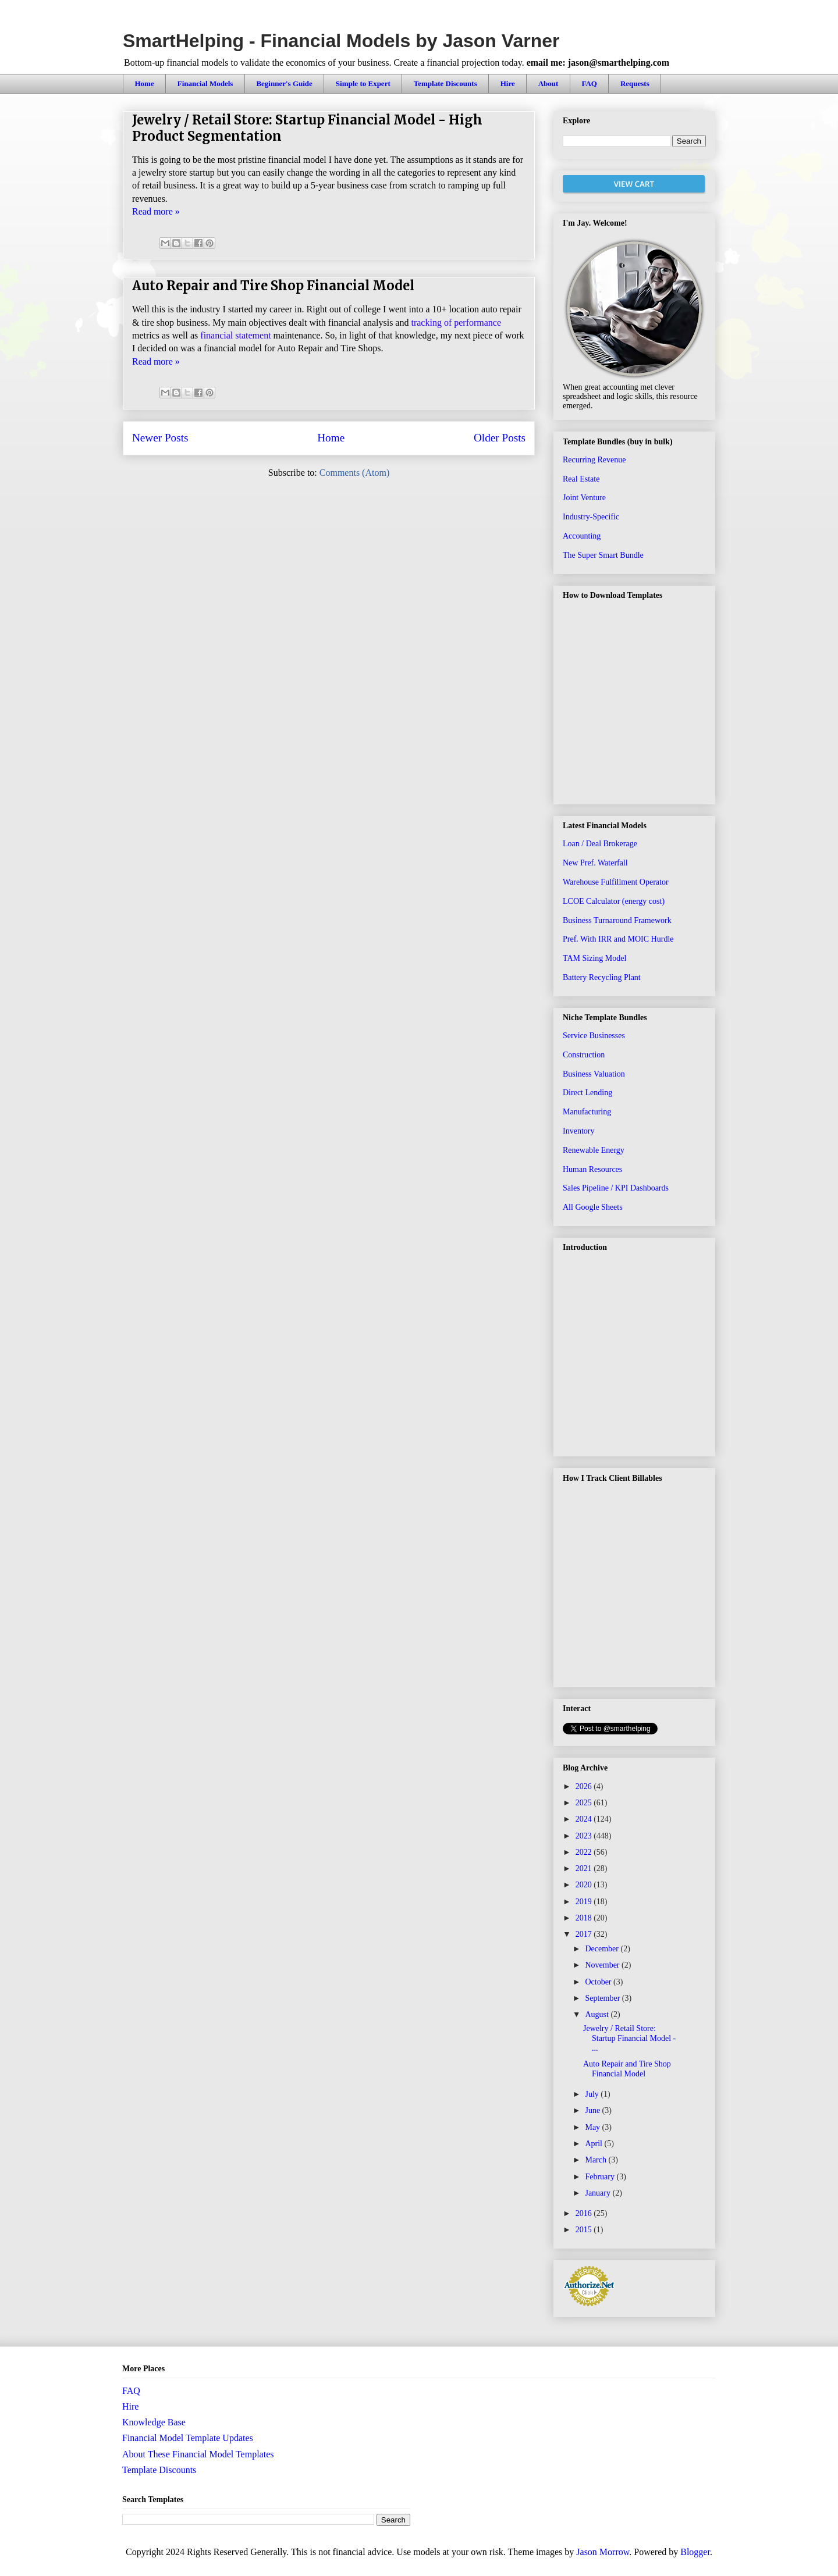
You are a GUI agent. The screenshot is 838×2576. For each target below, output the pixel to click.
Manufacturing (587, 1111)
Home (144, 83)
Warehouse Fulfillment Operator (616, 882)
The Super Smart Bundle (603, 555)
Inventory (578, 1131)
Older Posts (499, 438)
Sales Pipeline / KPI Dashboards (616, 1188)
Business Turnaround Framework (617, 920)
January (598, 2193)
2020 (585, 1884)
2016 (585, 2213)
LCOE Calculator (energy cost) (614, 901)
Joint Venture (584, 497)
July (593, 2094)
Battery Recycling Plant (602, 977)
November (603, 1965)
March (596, 2159)
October (599, 1982)
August (597, 2014)
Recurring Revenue (594, 459)
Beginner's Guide (284, 83)
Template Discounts (445, 83)
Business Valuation (594, 1074)
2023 (585, 1836)
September (603, 1998)
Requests (634, 83)
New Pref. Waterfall (595, 862)
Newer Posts (160, 438)
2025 (585, 1802)
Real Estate (581, 479)
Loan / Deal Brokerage (600, 843)
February (600, 2176)
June (593, 2110)
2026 (585, 1786)
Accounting (582, 536)
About (548, 83)
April (594, 2143)
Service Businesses (594, 1035)
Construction (584, 1054)
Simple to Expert (363, 83)
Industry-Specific (591, 516)
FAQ (588, 83)
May (593, 2127)
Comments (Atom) (354, 473)
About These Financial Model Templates (198, 2454)
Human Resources (592, 1169)
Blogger (695, 2552)
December (602, 1948)
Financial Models (205, 83)
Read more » (156, 211)
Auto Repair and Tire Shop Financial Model (273, 285)
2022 (585, 1852)
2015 (585, 2229)
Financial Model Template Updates (187, 2438)
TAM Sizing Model (594, 958)
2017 (585, 1934)
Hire (507, 83)
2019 (585, 1901)
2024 (585, 1819)
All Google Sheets (593, 1207)
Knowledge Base (154, 2422)
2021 (585, 1868)
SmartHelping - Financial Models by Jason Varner (341, 40)
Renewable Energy (593, 1150)
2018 (585, 1918)
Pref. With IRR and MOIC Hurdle (618, 939)
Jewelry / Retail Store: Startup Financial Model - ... (629, 2038)
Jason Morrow (602, 2552)
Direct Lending (587, 1092)
